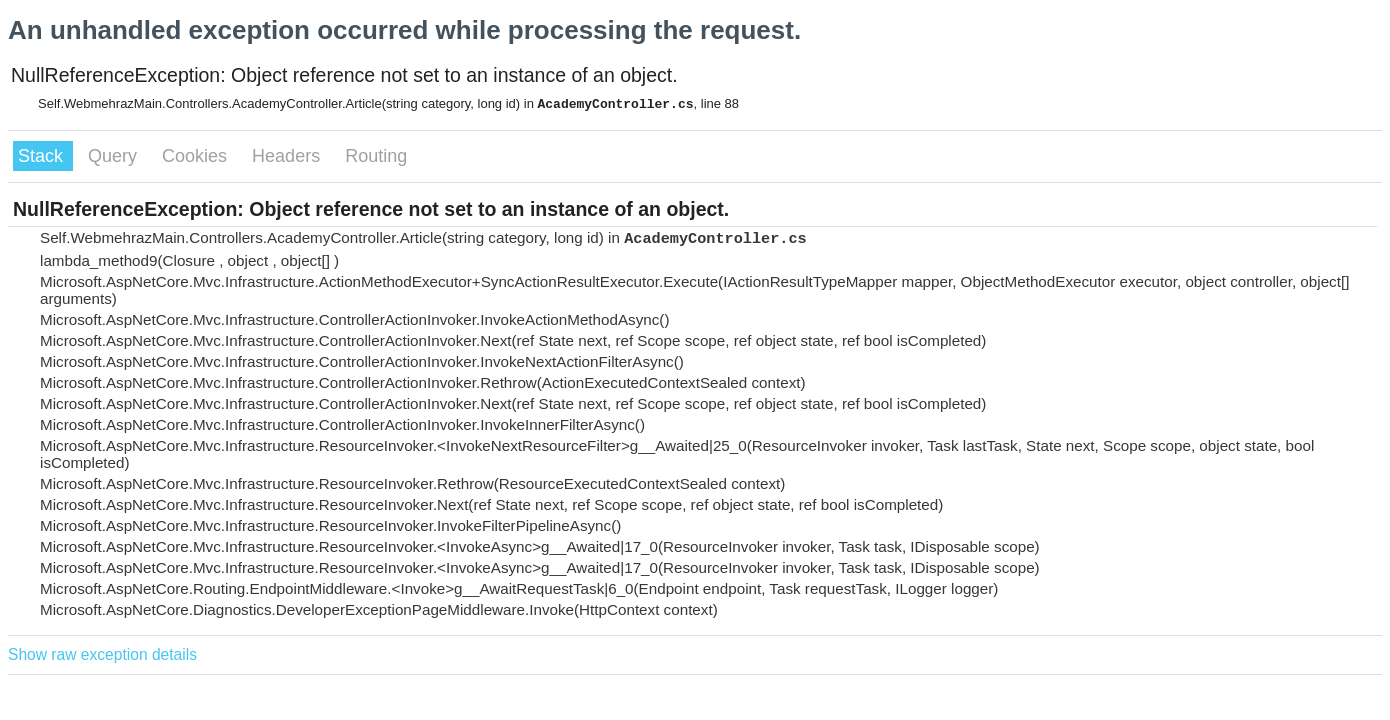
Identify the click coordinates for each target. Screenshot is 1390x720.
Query (115, 156)
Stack (43, 156)
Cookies (197, 156)
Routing (376, 156)
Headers (288, 156)
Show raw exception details (102, 654)
